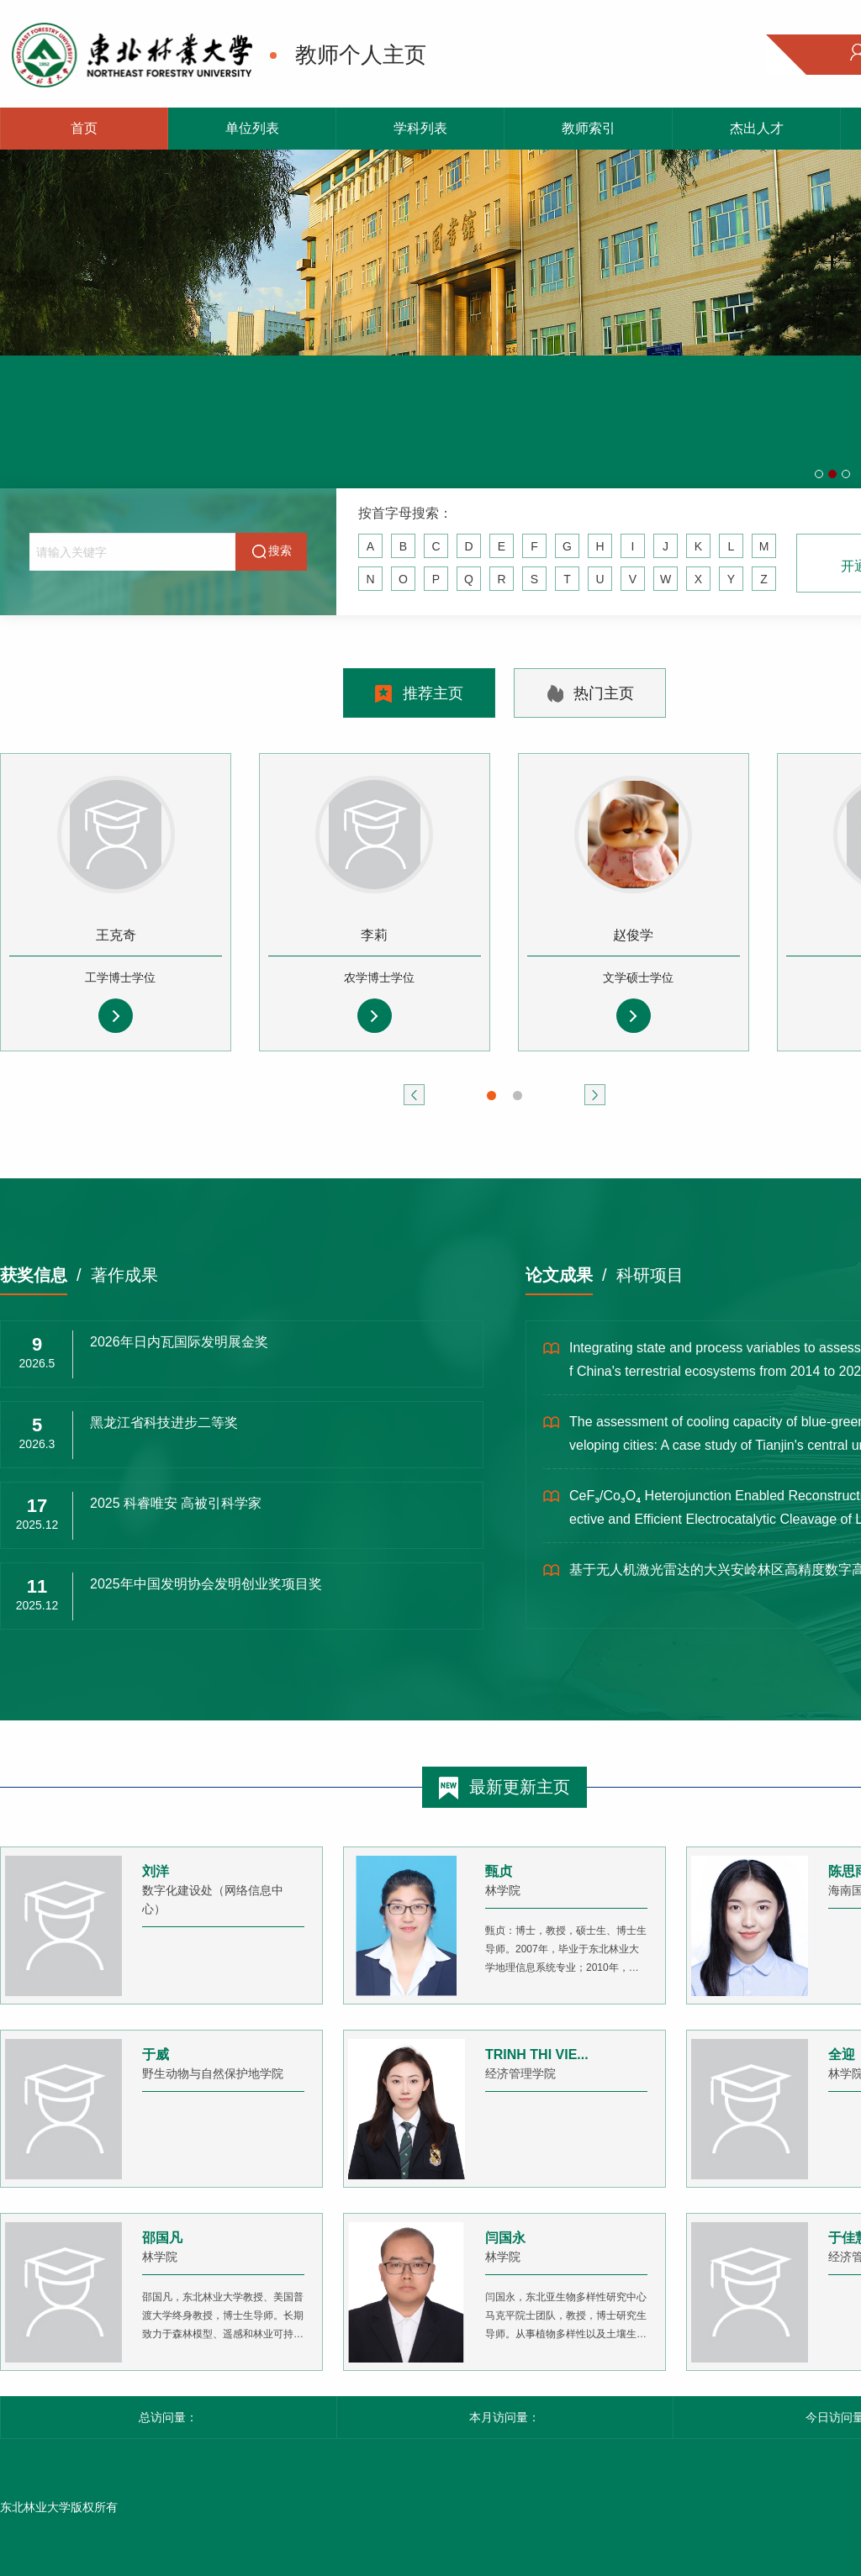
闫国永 (505, 2238)
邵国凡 (162, 2238)
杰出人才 (757, 128)
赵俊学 (633, 935)
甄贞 (498, 1871)
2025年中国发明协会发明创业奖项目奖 (206, 1584)
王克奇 (116, 935)
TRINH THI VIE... (537, 2054)
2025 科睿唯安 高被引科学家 (175, 1503)
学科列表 (420, 128)
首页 (84, 128)
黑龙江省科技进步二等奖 (164, 1422)
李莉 (374, 935)
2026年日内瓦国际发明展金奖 (179, 1342)
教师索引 (588, 128)
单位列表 (252, 128)
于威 (155, 2054)
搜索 (271, 551)
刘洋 (155, 1871)
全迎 (841, 2054)
